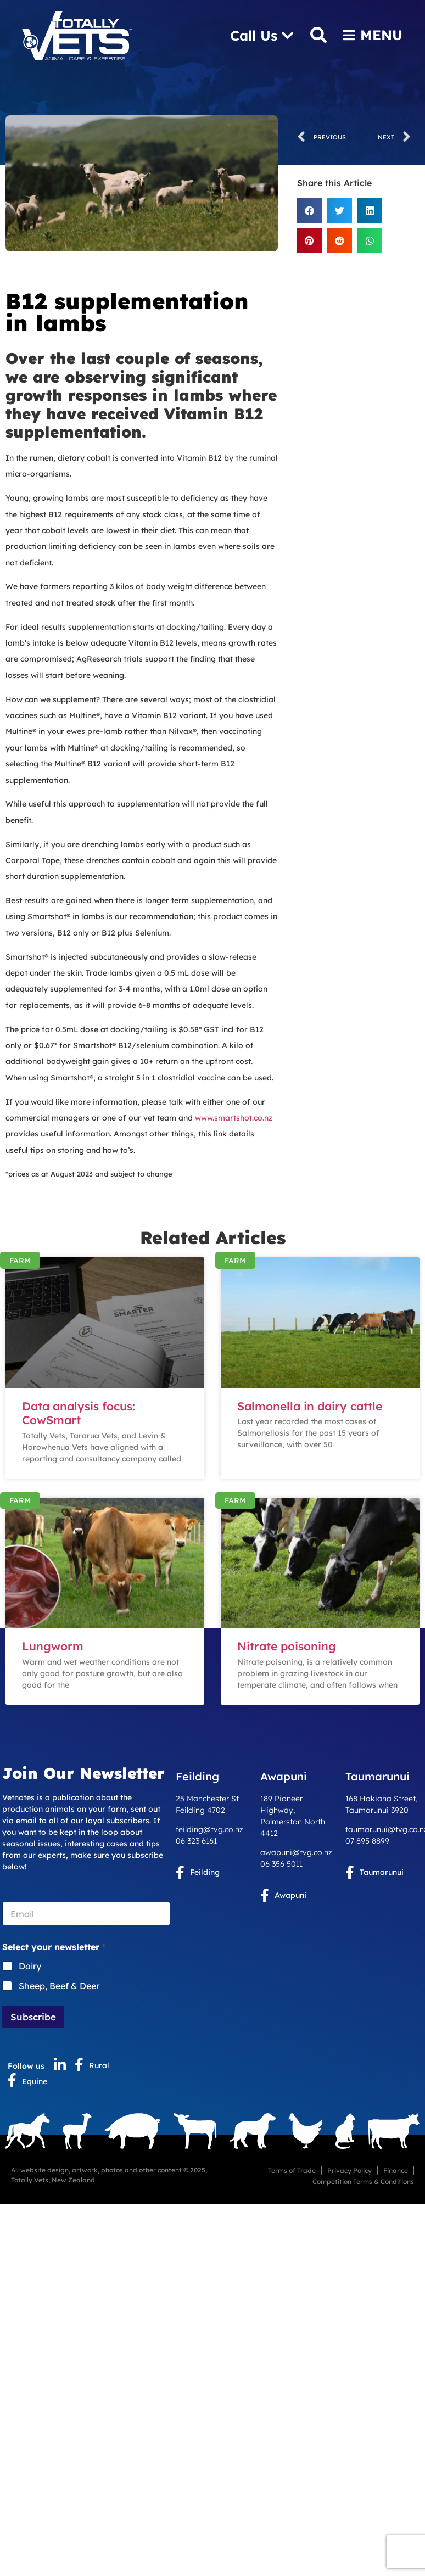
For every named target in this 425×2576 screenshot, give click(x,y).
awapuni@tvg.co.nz (296, 1852)
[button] (309, 210)
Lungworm (52, 1646)
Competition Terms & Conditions (363, 2181)
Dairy (30, 1966)
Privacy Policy (349, 2170)
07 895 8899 (367, 1841)
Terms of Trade (292, 2170)
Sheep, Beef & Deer (59, 1985)
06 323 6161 (196, 1841)
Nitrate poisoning (286, 1646)
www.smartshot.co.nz (232, 1118)
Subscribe (33, 2017)
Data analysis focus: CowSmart (78, 1413)
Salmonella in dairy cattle (309, 1406)
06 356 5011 (281, 1864)
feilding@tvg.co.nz (209, 1829)
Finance (395, 2170)
